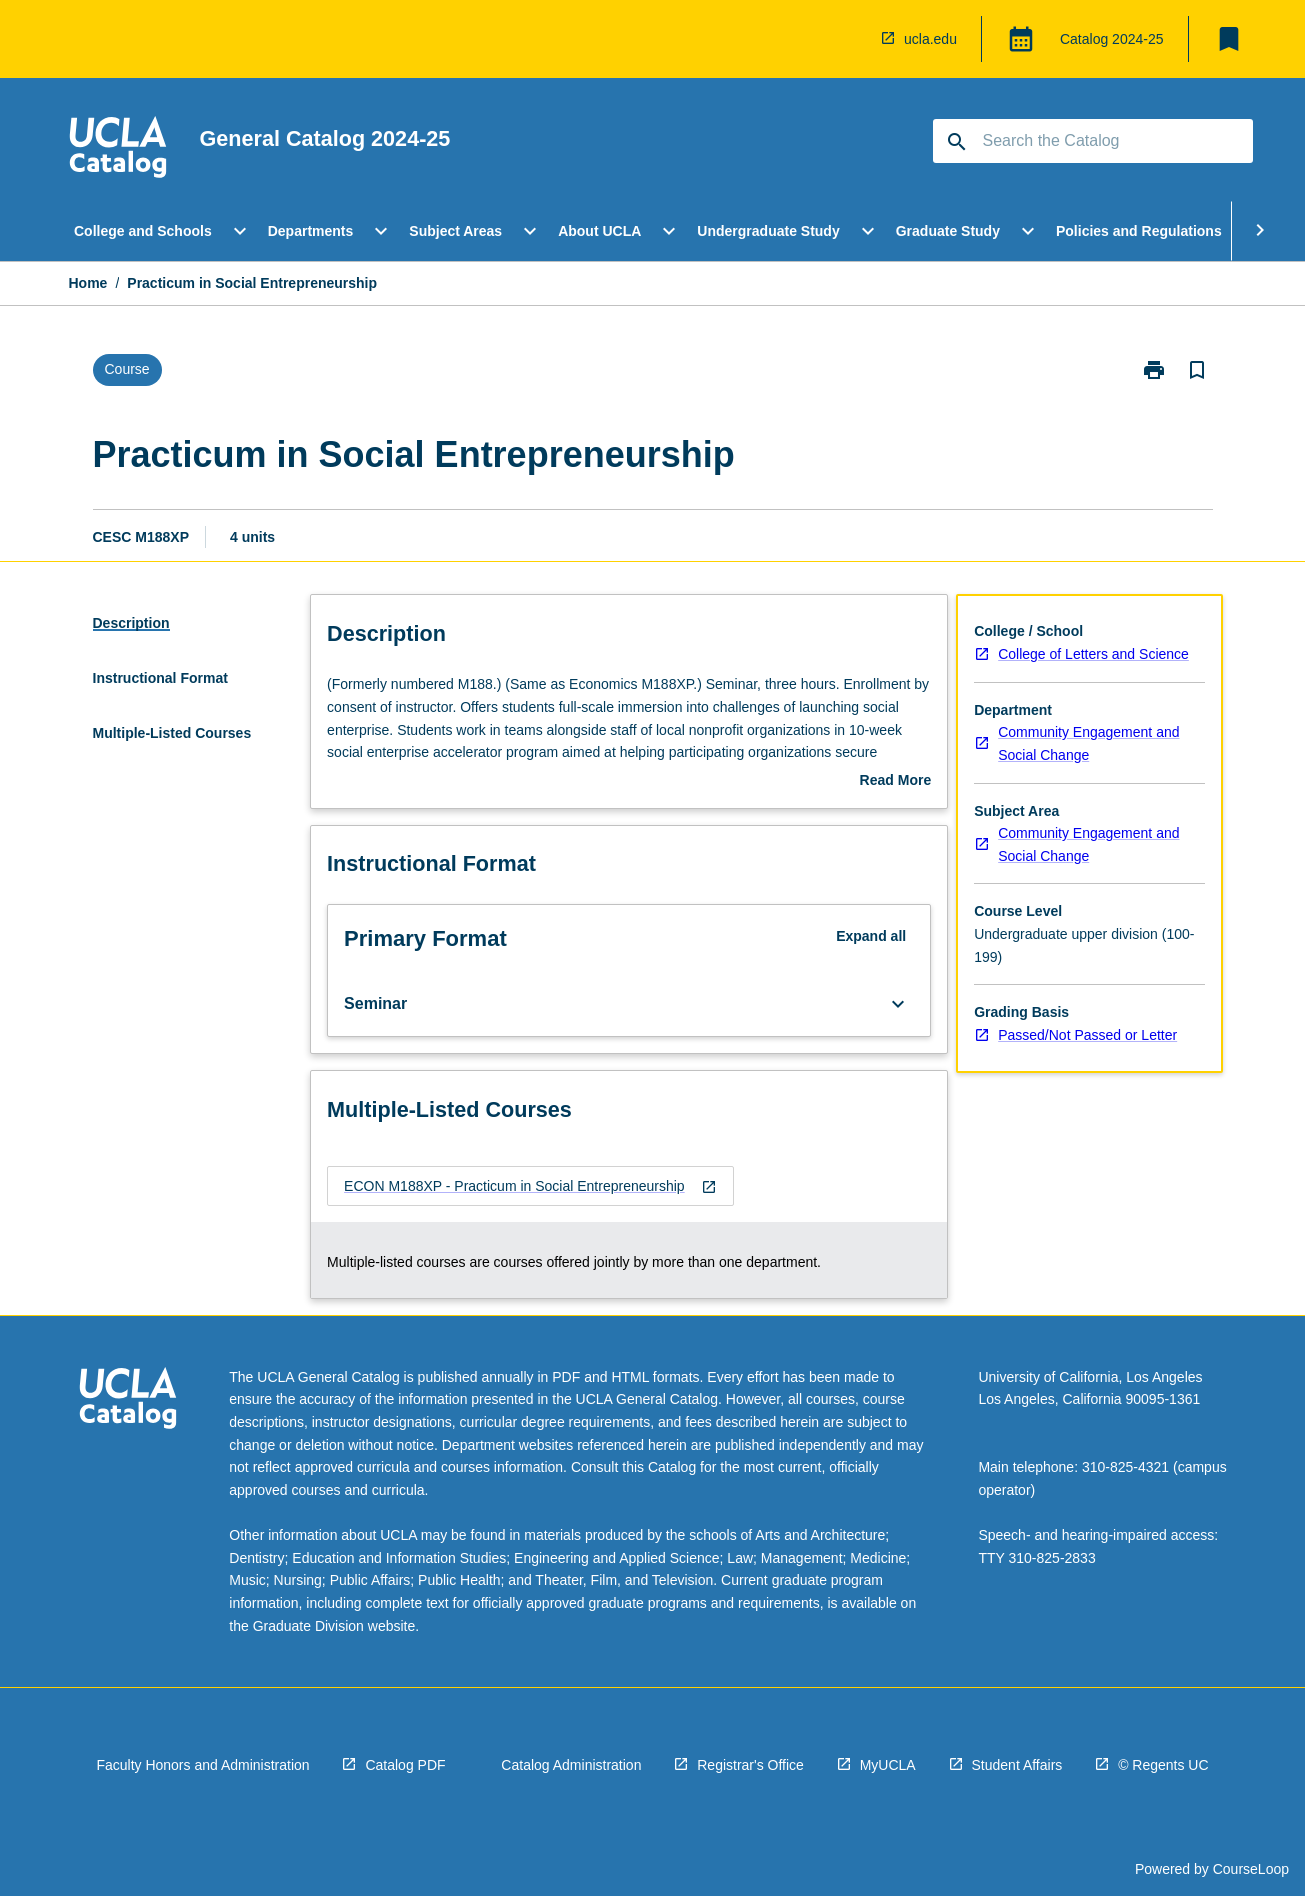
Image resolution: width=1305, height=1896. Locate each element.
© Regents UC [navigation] (1163, 1765)
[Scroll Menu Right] (1260, 231)
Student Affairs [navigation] (1017, 1765)
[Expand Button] (898, 1004)
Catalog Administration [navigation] (571, 1765)
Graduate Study (948, 231)
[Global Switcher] (1021, 39)
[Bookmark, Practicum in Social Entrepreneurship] (1197, 370)
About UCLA (599, 231)
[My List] (1229, 39)
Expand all (871, 936)
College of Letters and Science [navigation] (1093, 654)
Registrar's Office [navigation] (750, 1765)
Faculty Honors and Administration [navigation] (202, 1765)
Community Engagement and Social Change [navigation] (1088, 743)
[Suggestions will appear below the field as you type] (1094, 141)
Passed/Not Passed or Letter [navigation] (1087, 1035)
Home (88, 283)
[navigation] (118, 150)
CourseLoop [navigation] (1251, 1869)
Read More (896, 782)
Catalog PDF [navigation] (405, 1765)
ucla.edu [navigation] (930, 39)
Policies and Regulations (1139, 231)
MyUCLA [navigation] (888, 1765)
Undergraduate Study (768, 231)
